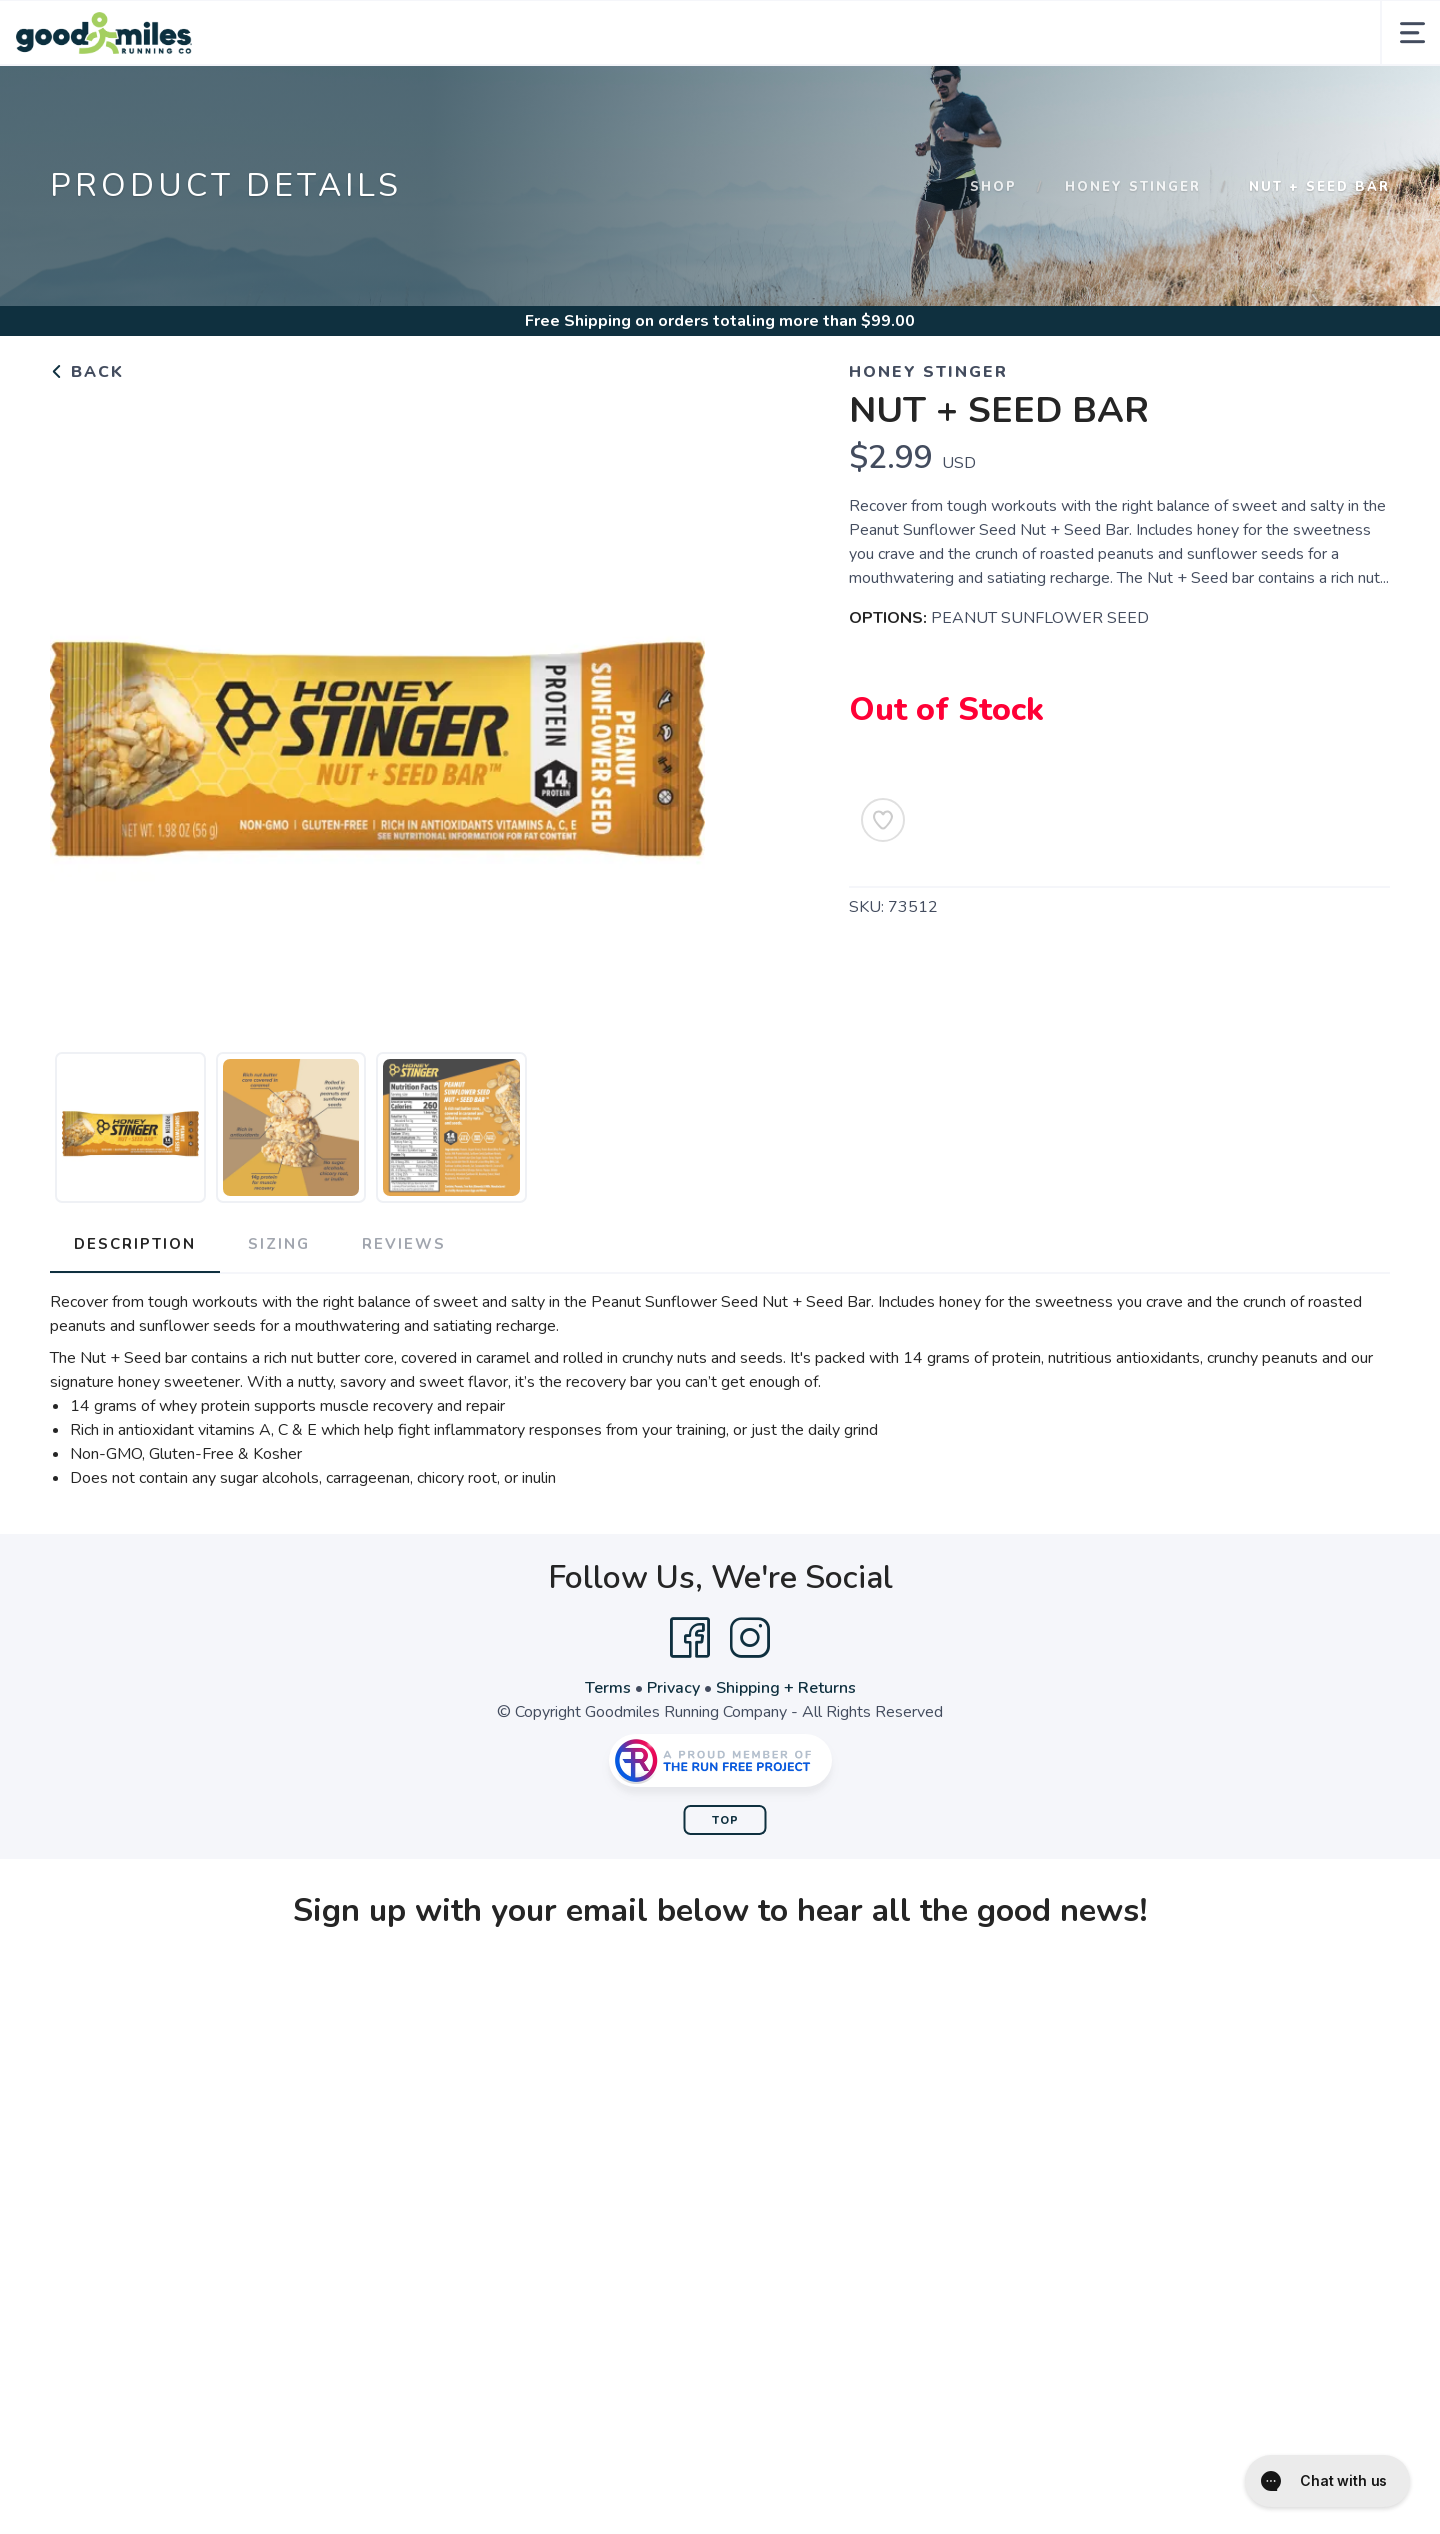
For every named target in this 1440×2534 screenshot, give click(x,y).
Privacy (673, 1688)
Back (87, 372)
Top (725, 1820)
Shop (993, 187)
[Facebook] (690, 1638)
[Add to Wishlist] (883, 820)
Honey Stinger (1133, 187)
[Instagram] (750, 1638)
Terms (608, 1688)
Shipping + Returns (786, 1688)
